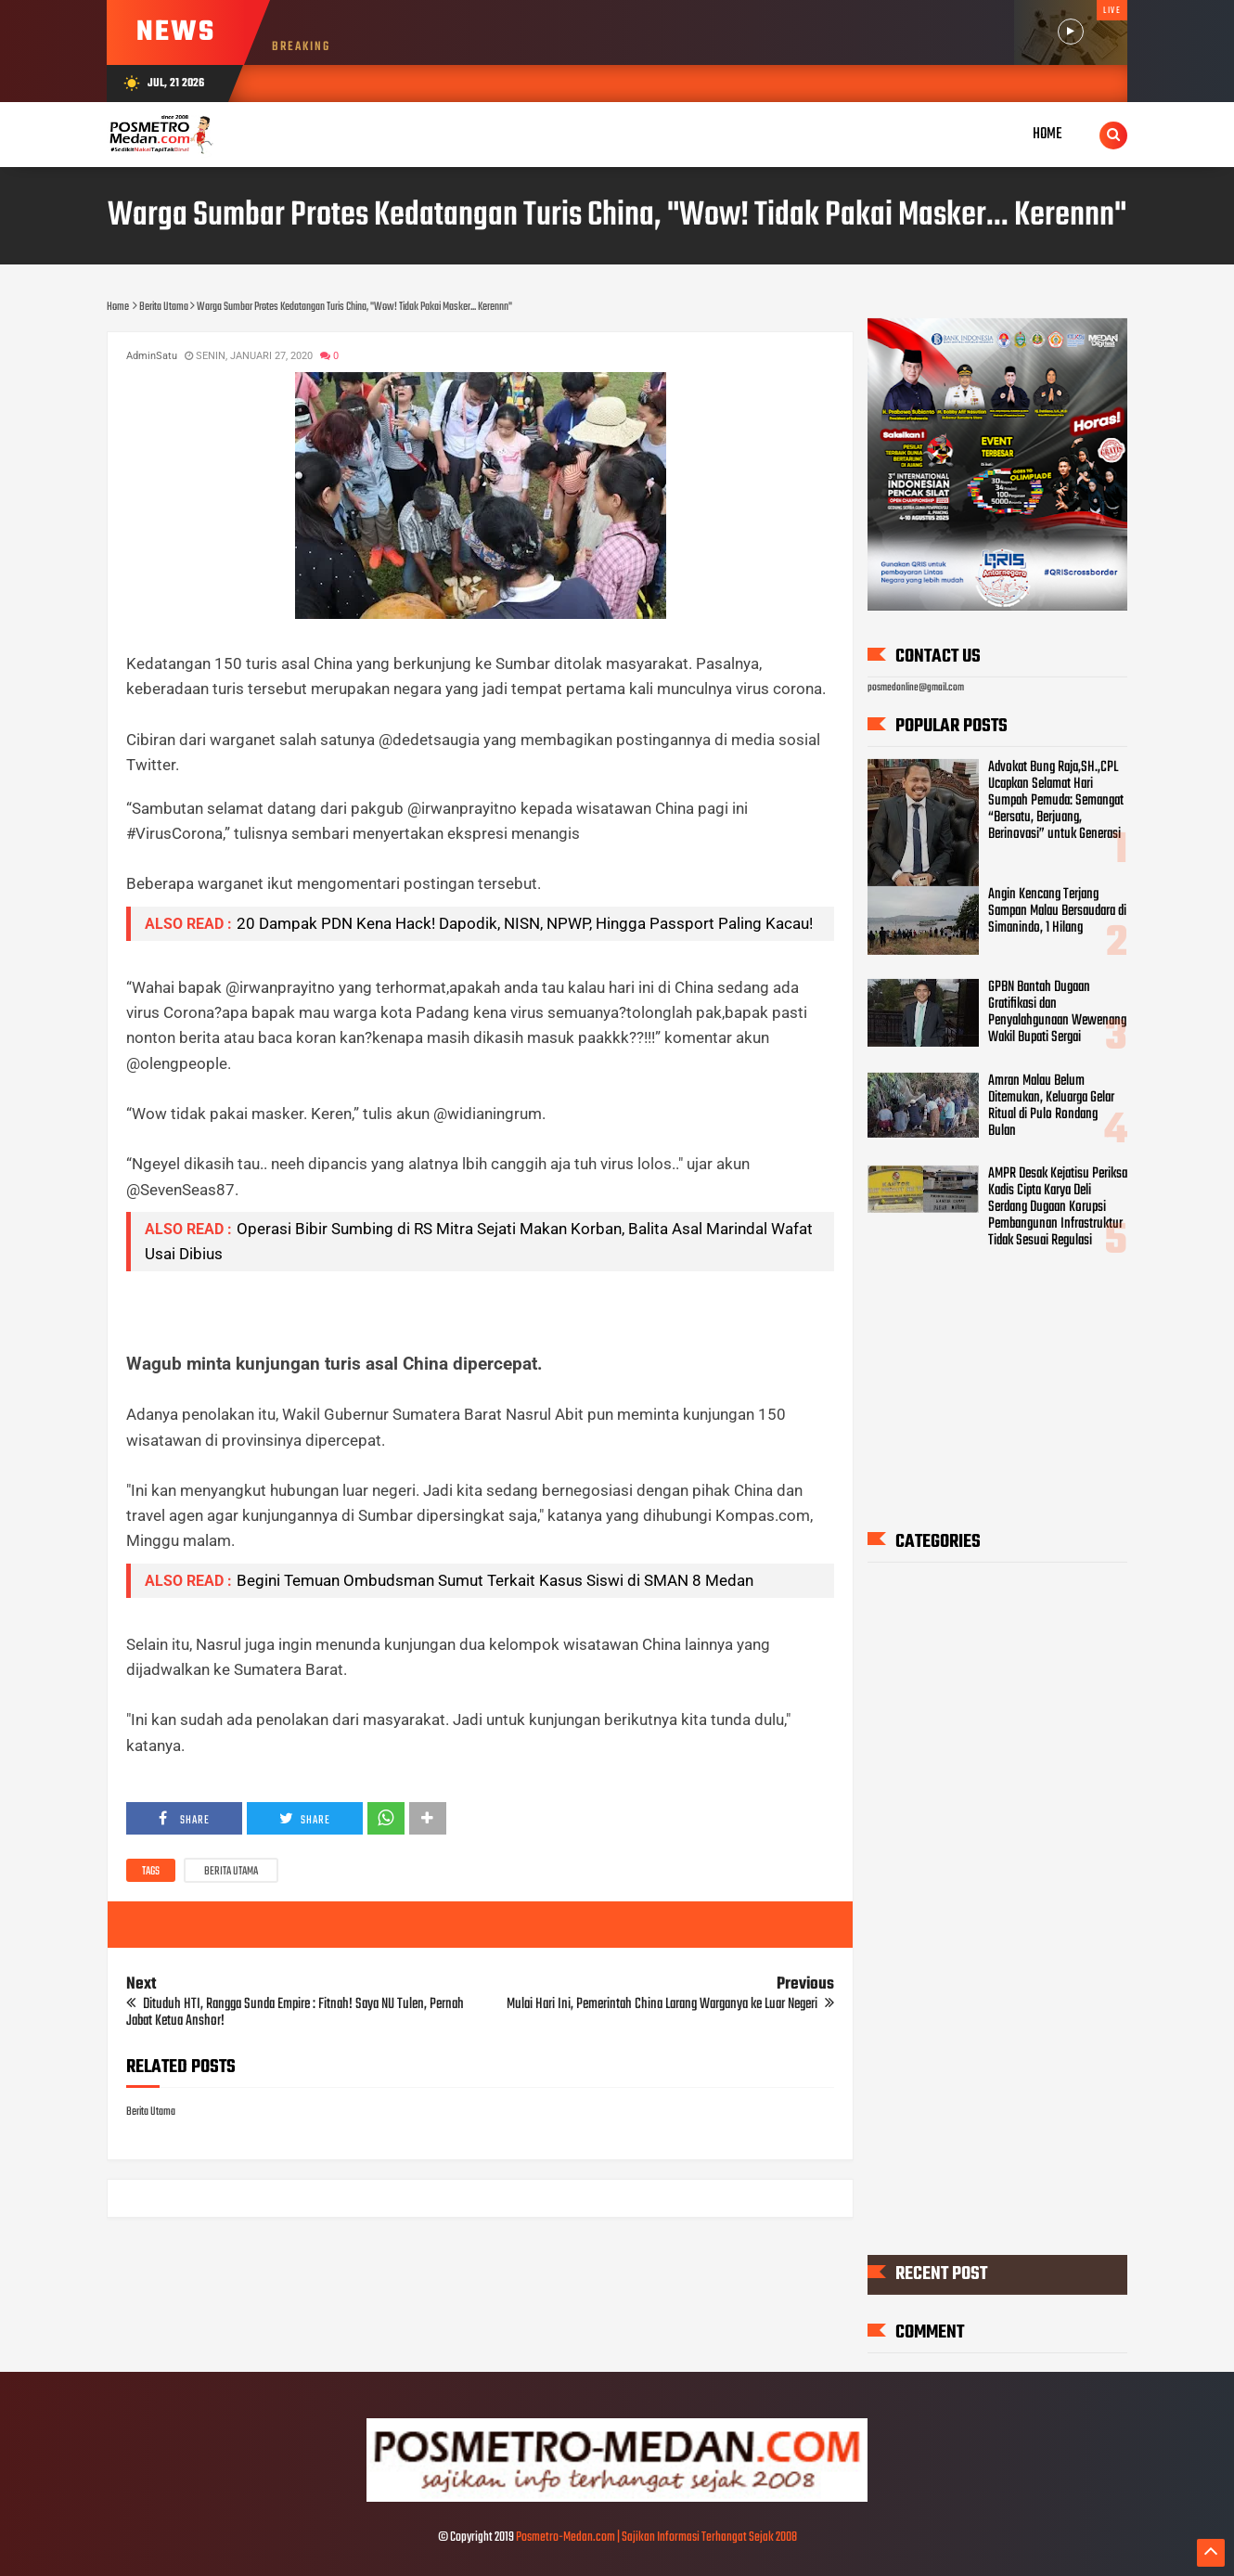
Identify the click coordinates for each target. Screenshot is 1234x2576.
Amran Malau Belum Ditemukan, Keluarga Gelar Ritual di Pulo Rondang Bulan (1051, 1105)
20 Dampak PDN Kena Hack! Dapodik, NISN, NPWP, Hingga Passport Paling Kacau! (525, 923)
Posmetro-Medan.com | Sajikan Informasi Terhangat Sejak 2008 (656, 2537)
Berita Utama (231, 1871)
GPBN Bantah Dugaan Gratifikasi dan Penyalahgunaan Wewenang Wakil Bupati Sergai (1057, 1012)
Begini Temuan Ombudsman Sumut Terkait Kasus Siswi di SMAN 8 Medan (495, 1580)
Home (1047, 134)
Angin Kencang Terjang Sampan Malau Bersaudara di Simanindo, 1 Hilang (1057, 910)
